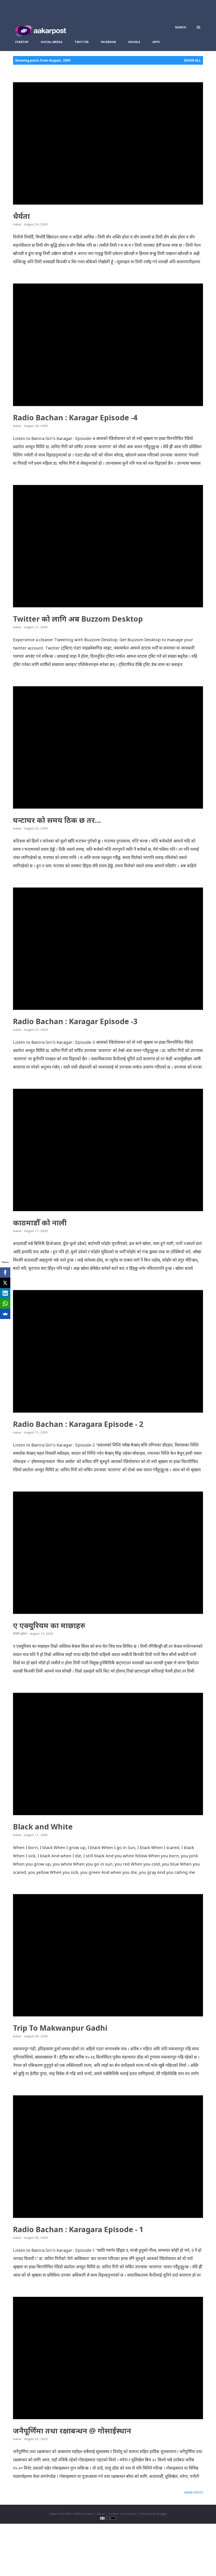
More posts (193, 2545)
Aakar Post (56, 2566)
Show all (192, 60)
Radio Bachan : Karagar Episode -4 (75, 426)
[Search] (180, 27)
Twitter (82, 42)
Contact (113, 2566)
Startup (21, 42)
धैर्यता (21, 220)
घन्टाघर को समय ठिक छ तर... (57, 837)
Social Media (51, 42)
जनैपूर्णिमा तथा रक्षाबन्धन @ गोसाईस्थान (73, 2483)
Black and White (43, 1866)
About (101, 2566)
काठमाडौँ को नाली (40, 1249)
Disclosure (129, 2566)
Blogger (162, 2566)
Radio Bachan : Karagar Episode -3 (75, 1043)
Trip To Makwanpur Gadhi (60, 2071)
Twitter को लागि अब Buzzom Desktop (79, 632)
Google (134, 42)
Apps (156, 42)
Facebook (108, 42)
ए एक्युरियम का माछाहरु (49, 1660)
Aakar (89, 2566)
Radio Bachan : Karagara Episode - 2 (78, 1454)
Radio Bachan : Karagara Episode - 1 (78, 2277)
